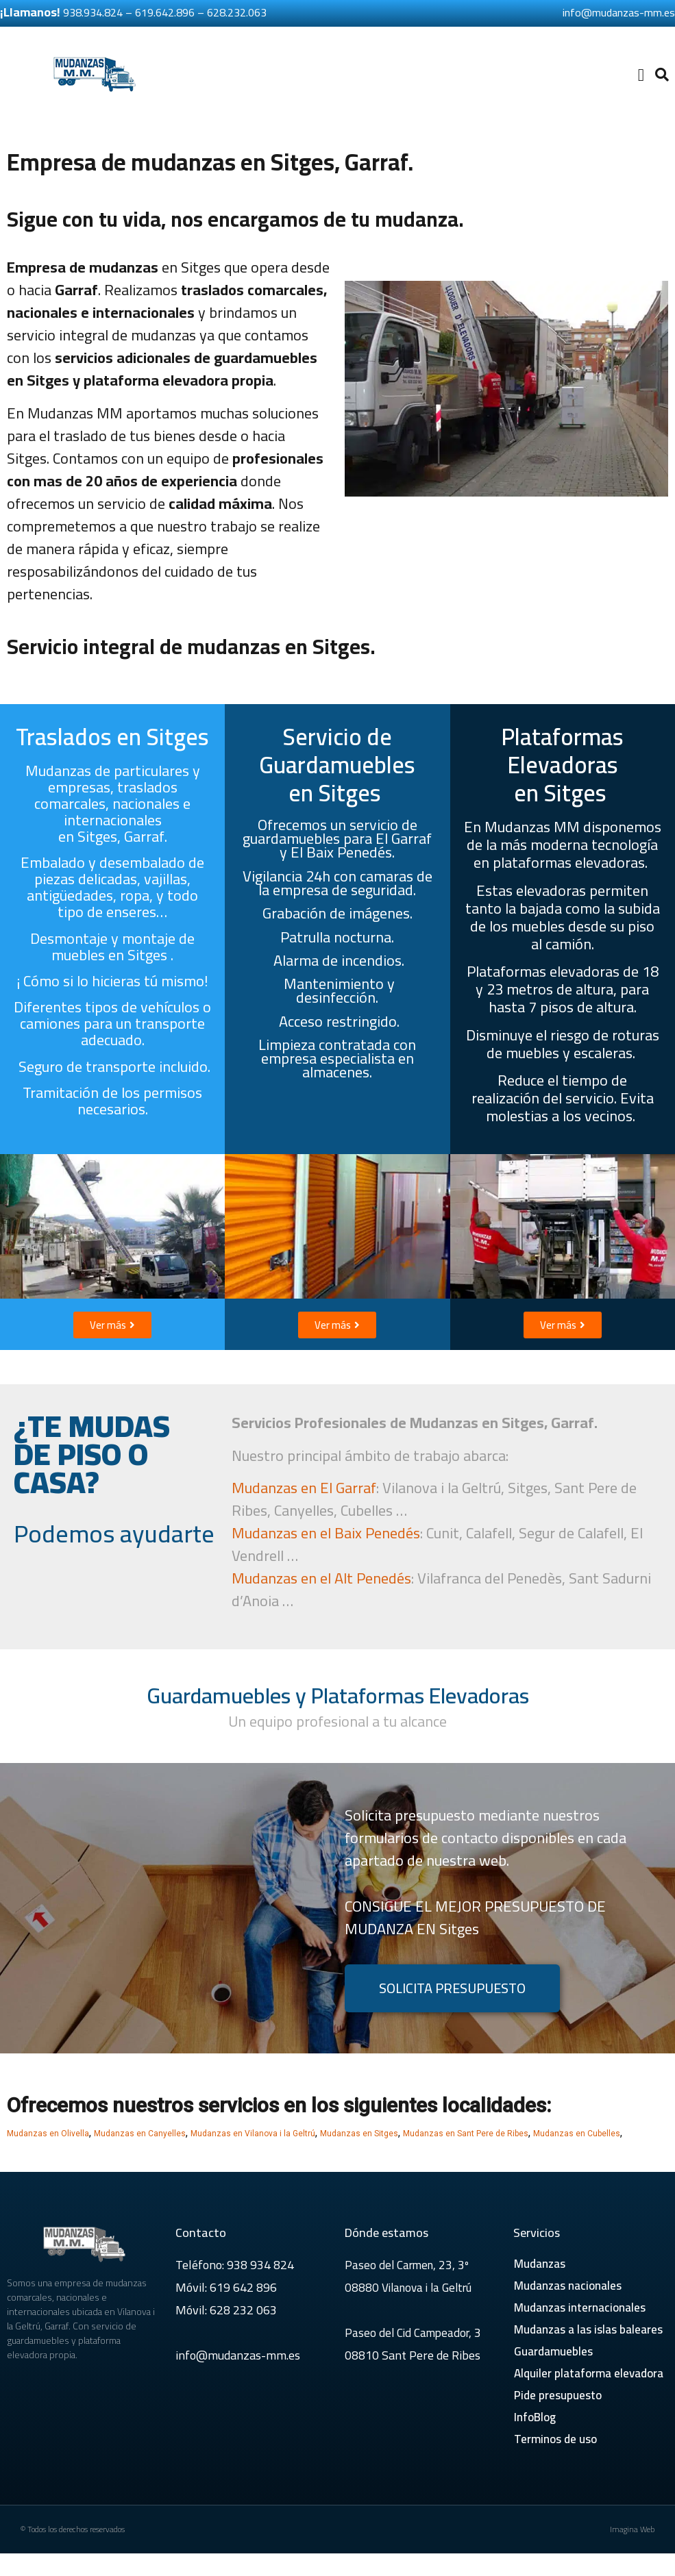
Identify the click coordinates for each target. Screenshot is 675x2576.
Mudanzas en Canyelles (140, 2133)
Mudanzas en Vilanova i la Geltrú (253, 2133)
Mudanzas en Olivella (48, 2133)
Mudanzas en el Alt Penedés (321, 1578)
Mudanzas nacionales (568, 2286)
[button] (640, 75)
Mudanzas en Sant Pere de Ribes (465, 2133)
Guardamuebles (553, 2351)
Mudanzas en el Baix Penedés (326, 1532)
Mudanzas (539, 2264)
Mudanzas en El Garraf (304, 1487)
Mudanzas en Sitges (359, 2133)
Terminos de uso (555, 2439)
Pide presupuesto (558, 2395)
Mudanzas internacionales (580, 2307)
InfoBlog (535, 2417)
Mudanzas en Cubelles (576, 2133)
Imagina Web (632, 2529)
